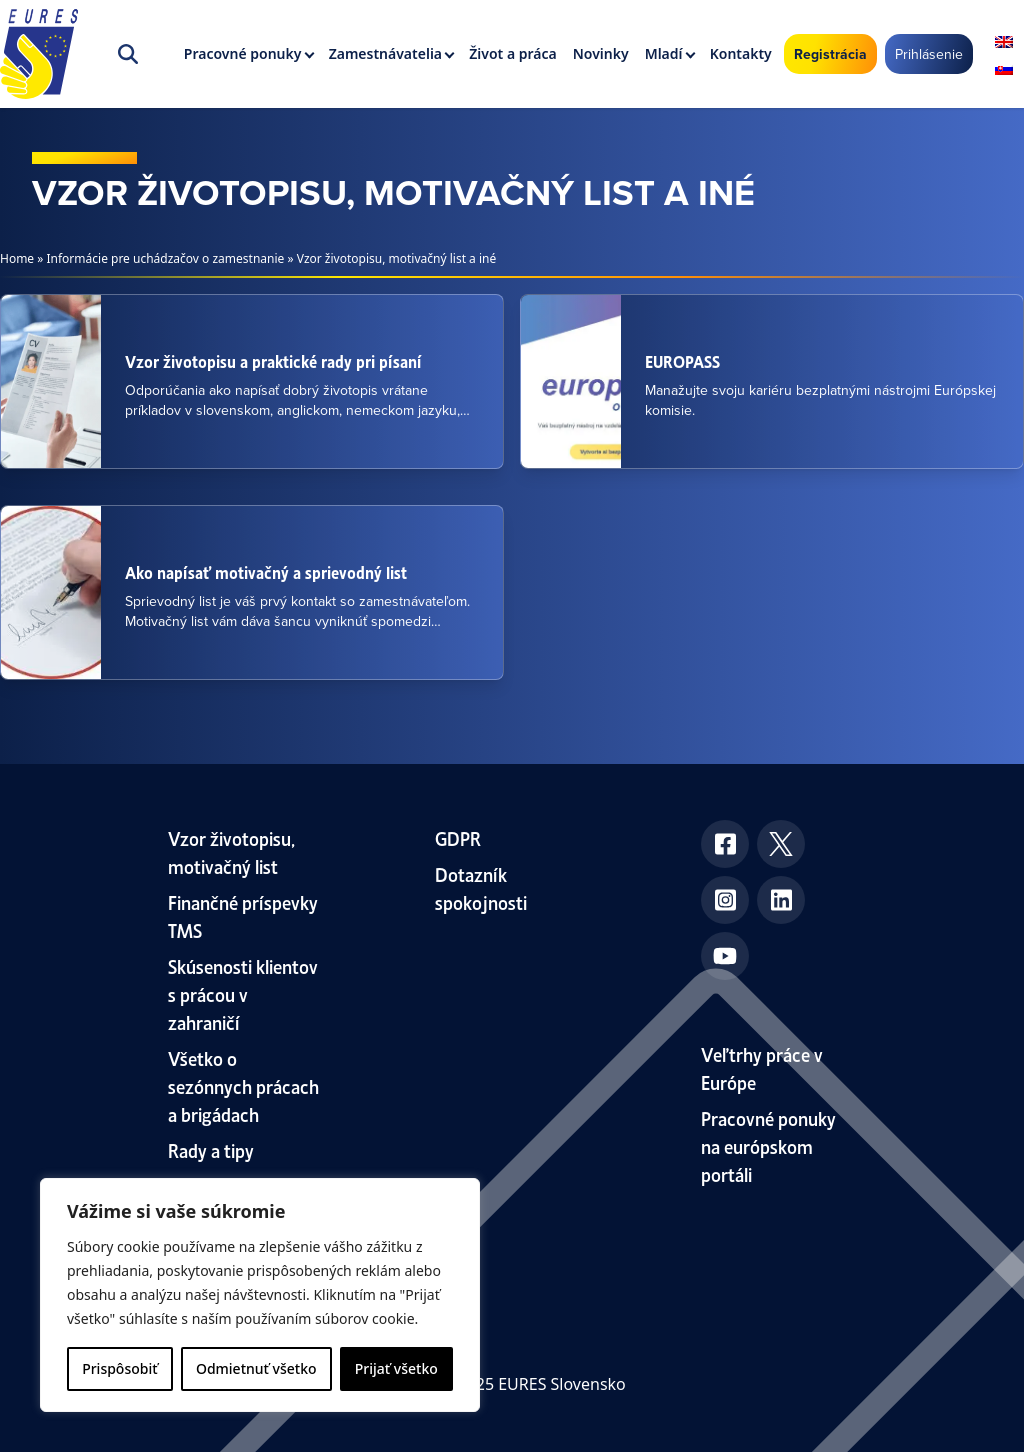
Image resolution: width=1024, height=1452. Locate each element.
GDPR (458, 837)
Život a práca (512, 53)
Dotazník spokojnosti (481, 887)
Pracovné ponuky (243, 53)
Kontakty (741, 53)
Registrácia (830, 54)
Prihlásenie (929, 54)
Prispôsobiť (119, 1368)
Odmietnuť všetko (256, 1368)
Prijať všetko (396, 1368)
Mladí (664, 53)
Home (17, 258)
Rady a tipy (211, 1149)
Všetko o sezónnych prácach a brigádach (243, 1085)
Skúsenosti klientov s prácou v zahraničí (243, 993)
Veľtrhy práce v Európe (762, 1067)
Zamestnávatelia (385, 53)
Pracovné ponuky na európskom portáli (768, 1145)
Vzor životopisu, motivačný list (231, 851)
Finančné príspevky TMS (243, 915)
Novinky (601, 53)
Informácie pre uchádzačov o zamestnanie (166, 258)
